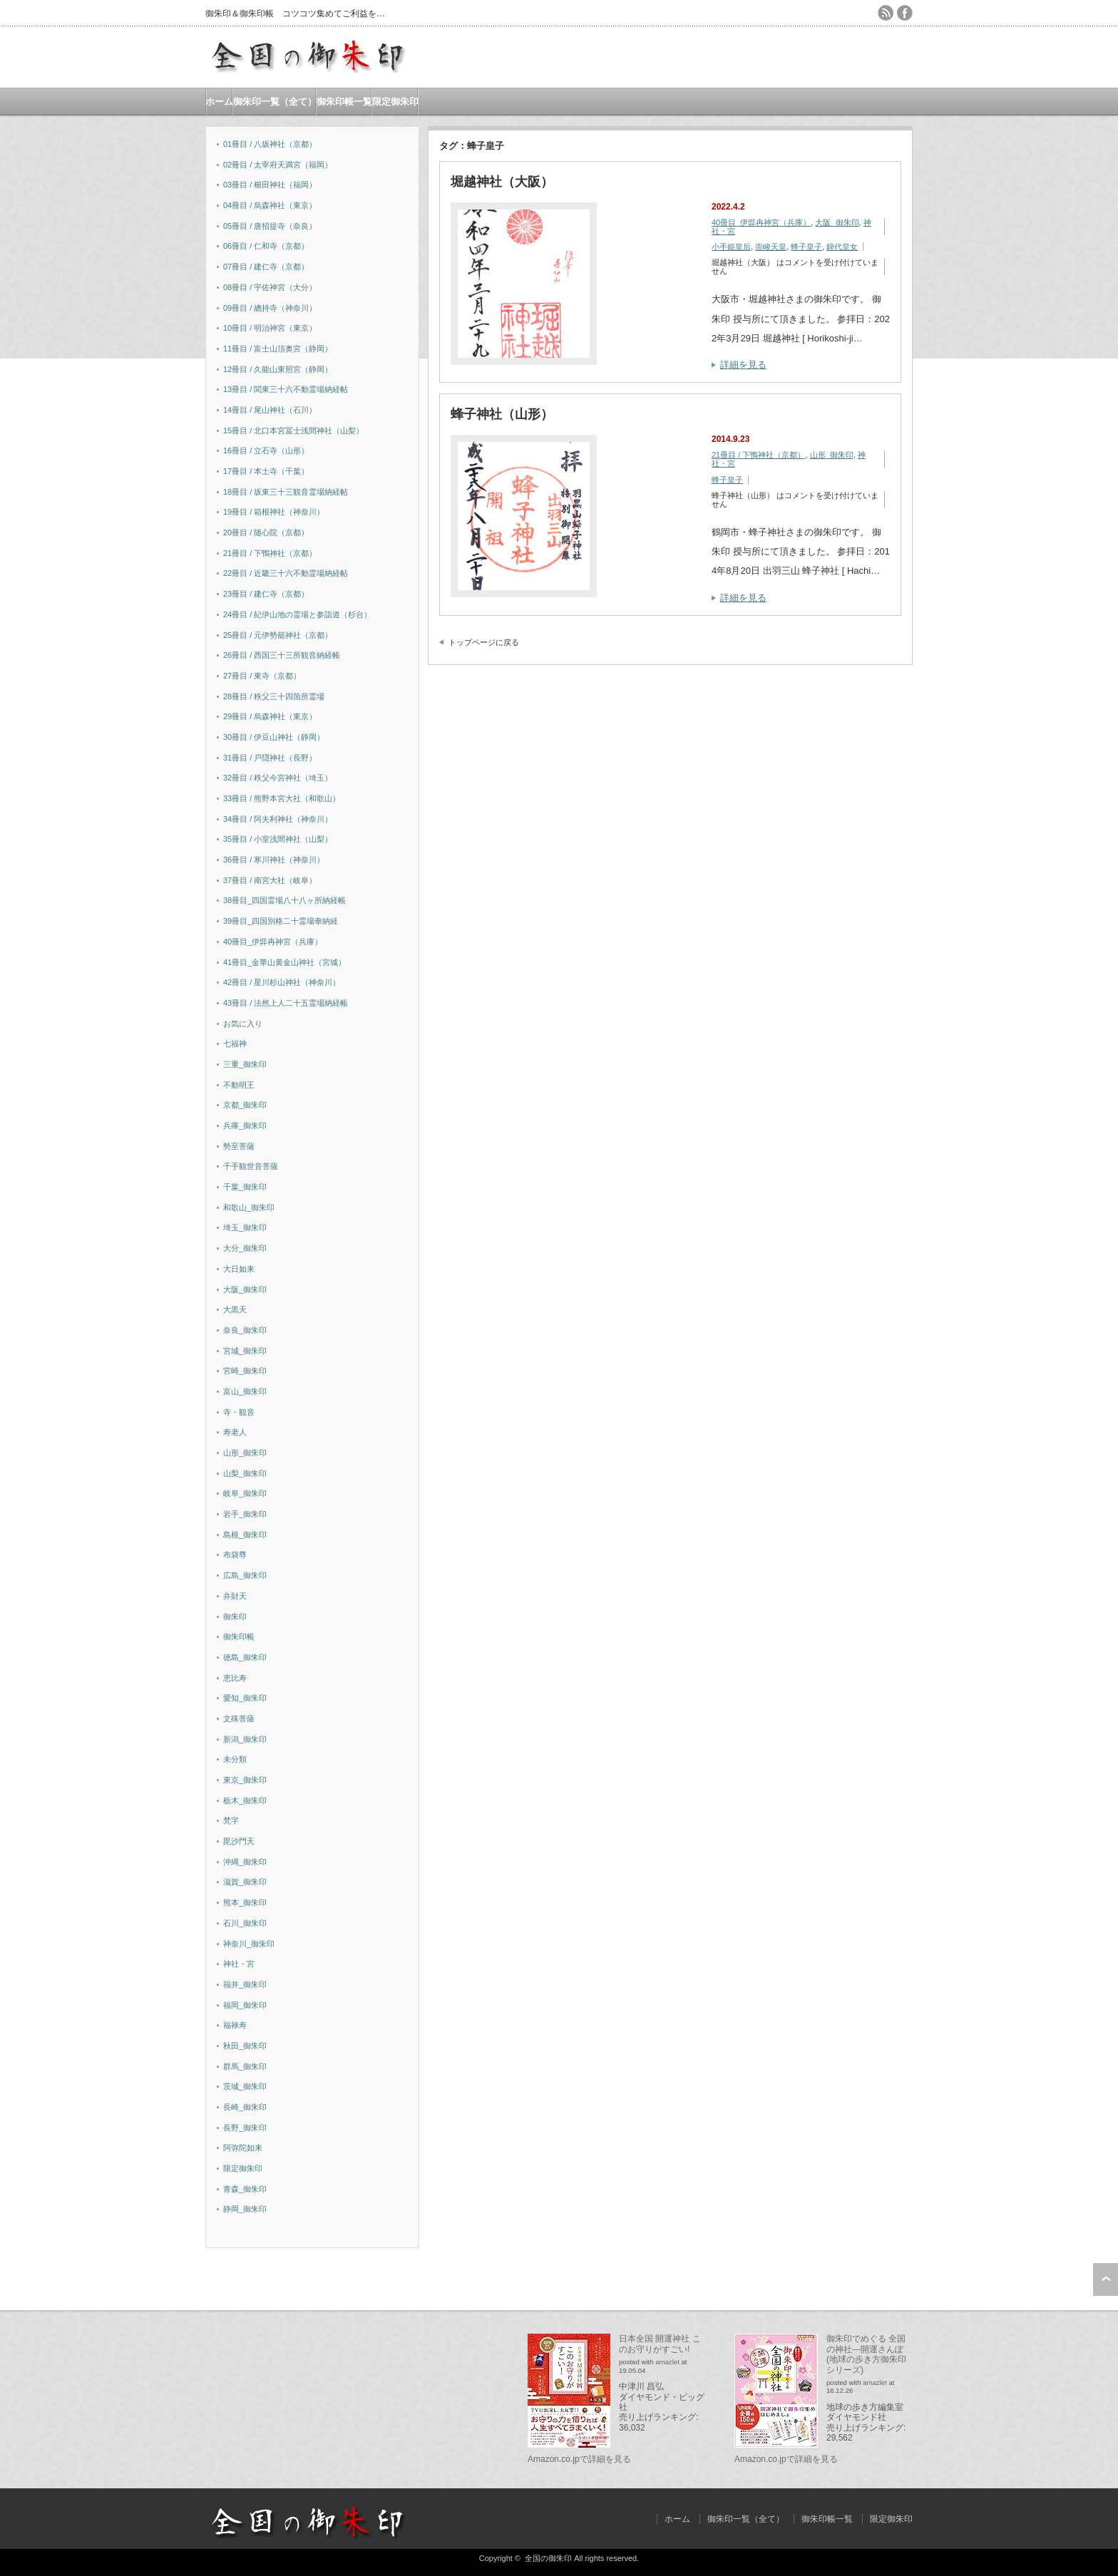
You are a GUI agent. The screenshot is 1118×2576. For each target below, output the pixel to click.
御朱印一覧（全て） (275, 101)
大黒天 (235, 1309)
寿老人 (235, 1432)
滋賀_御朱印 (245, 1881)
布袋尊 (235, 1554)
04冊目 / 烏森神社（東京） (270, 205)
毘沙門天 (239, 1841)
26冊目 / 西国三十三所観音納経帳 (281, 655)
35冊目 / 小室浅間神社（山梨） (277, 839)
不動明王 (239, 1085)
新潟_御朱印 (245, 1739)
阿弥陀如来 (242, 2147)
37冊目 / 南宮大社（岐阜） (270, 880)
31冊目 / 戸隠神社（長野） (270, 757)
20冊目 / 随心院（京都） (266, 532)
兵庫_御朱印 (245, 1125)
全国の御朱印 (548, 2558)
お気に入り (242, 1023)
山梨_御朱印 (245, 1473)
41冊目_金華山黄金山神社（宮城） (284, 962)
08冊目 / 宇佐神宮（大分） (270, 287)
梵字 (231, 1820)
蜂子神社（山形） (502, 414)
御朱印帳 (239, 1636)
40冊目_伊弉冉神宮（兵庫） (761, 222)
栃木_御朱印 (245, 1800)
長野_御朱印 (245, 2127)
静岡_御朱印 (245, 2209)
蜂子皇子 (806, 246)
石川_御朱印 (245, 1923)
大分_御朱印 (245, 1248)
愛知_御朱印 (245, 1698)
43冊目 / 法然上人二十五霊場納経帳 (285, 1003)
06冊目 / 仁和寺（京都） (266, 246)
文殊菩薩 (239, 1718)
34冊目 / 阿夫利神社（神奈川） (277, 819)
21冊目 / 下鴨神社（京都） (758, 454)
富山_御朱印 (245, 1391)
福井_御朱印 (245, 1984)
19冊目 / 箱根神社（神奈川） (273, 512)
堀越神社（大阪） (502, 182)
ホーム (219, 101)
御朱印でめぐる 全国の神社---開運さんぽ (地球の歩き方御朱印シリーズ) (866, 2354)
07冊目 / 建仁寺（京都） (266, 266)
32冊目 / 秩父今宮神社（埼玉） (277, 777)
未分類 (235, 1759)
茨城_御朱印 (245, 2086)
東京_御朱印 (245, 1780)
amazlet (667, 2362)
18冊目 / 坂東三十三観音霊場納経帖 (285, 492)
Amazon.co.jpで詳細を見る (579, 2459)
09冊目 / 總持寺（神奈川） (270, 308)
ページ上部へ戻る (1105, 2279)
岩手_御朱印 (245, 1514)
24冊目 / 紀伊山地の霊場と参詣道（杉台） (297, 614)
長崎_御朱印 (245, 2107)
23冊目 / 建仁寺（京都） (266, 593)
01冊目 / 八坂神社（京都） (270, 144)
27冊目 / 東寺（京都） (262, 675)
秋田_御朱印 (245, 2045)
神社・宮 (239, 1963)
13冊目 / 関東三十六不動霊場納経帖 (285, 389)
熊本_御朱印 (245, 1902)
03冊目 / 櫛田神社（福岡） (270, 184)
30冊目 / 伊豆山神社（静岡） (273, 737)
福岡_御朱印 (245, 2005)
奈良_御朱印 (245, 1330)
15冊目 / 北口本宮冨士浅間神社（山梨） (293, 430)
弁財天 (235, 1596)
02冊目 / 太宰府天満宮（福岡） (277, 164)
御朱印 (235, 1616)
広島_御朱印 (245, 1575)
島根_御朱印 (245, 1534)
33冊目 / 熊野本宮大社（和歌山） (281, 798)
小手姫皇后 (731, 246)
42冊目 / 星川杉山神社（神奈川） (281, 982)
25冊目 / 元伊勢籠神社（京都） (277, 635)
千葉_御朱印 (245, 1187)
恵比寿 (235, 1678)
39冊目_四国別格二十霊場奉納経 (280, 921)
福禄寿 (235, 2025)
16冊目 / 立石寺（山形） (266, 450)
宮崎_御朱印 (245, 1370)
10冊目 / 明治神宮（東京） (270, 328)
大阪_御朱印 (836, 222)
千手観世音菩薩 (250, 1166)
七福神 (235, 1043)
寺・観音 (239, 1412)
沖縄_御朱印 (245, 1862)
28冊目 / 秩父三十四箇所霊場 (273, 696)
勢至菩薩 (239, 1146)
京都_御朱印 (245, 1105)
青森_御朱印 (245, 2189)
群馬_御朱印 (245, 2066)
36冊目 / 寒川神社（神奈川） (273, 859)
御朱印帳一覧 (344, 101)
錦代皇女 (842, 246)
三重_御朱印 (245, 1064)
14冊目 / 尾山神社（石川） (270, 410)
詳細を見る (743, 364)
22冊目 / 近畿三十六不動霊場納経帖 (285, 573)
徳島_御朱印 (245, 1657)
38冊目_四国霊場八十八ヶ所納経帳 (284, 900)
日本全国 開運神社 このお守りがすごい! (660, 2344)
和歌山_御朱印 (249, 1207)
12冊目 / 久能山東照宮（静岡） (277, 369)
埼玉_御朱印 (245, 1227)
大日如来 (239, 1268)
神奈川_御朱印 (249, 1943)
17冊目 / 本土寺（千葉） (266, 471)
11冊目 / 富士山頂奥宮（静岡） (277, 348)
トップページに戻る (483, 642)
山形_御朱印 (831, 454)
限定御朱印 (395, 101)
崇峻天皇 (770, 246)
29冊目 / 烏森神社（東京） (270, 716)
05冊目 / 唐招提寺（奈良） (270, 226)
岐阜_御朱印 (245, 1493)
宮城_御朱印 (245, 1350)
